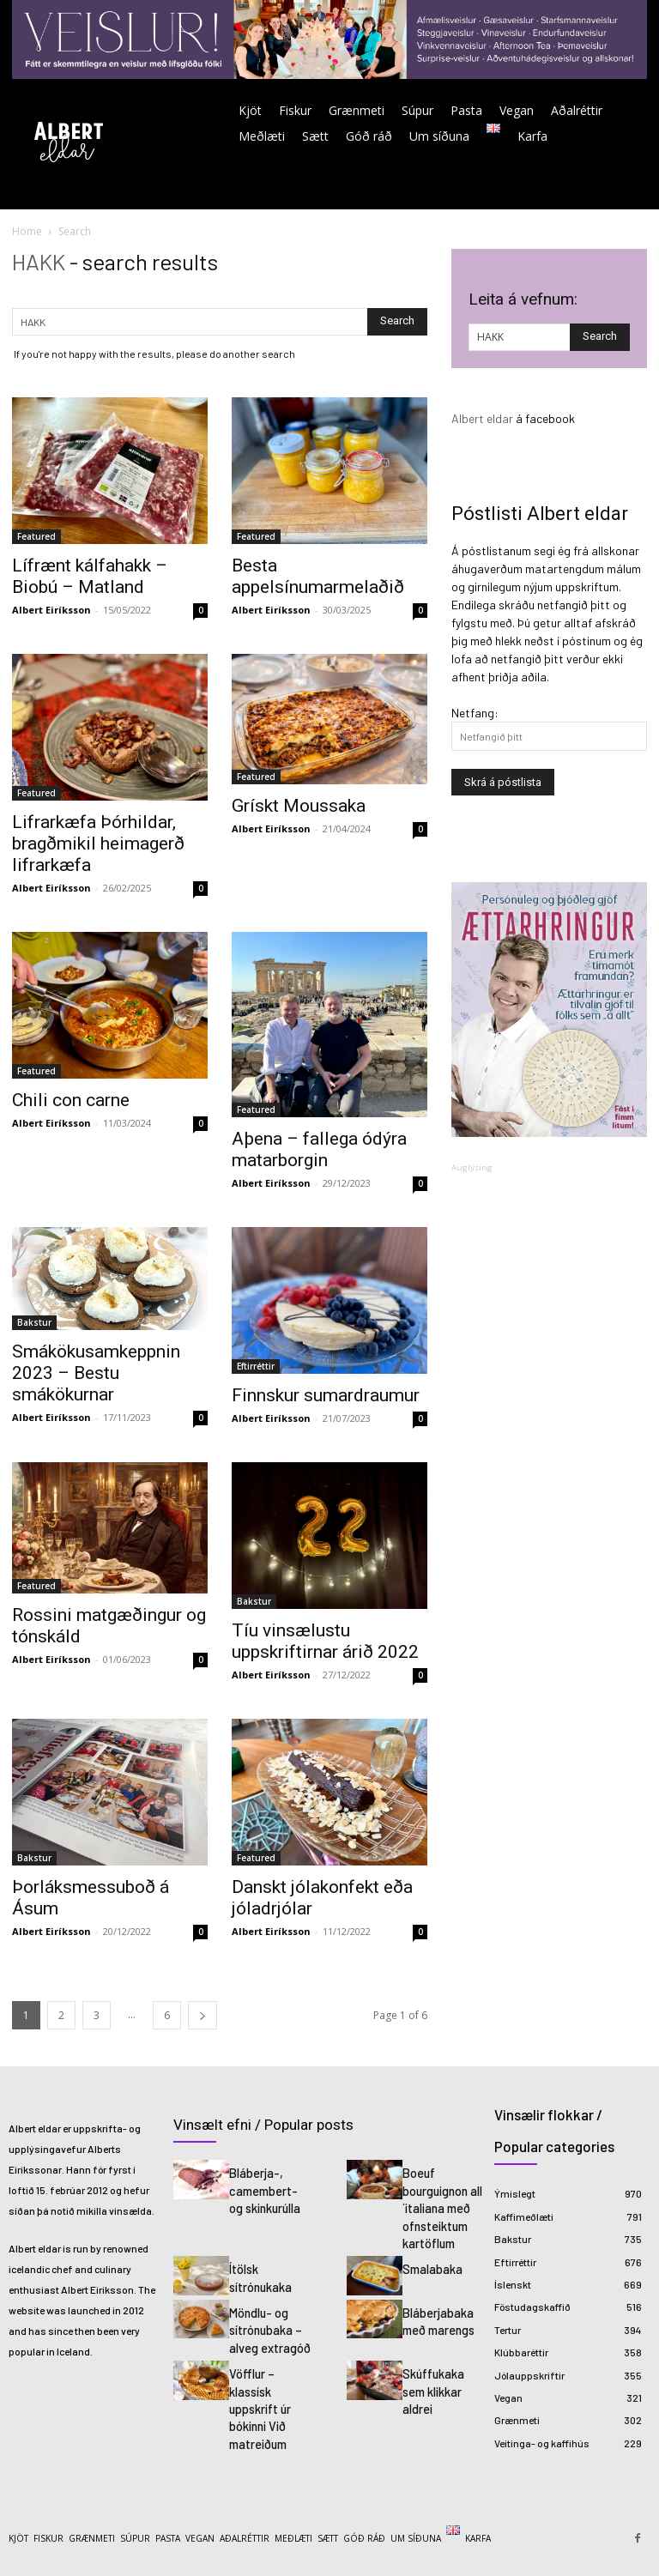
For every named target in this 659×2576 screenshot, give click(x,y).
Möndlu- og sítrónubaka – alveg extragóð (266, 2317)
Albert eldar (482, 418)
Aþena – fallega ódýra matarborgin (319, 1149)
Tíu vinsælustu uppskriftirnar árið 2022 (325, 1641)
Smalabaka (429, 2258)
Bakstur (34, 1322)
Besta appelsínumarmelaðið (318, 576)
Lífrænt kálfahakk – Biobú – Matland (89, 576)
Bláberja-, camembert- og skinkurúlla (268, 2187)
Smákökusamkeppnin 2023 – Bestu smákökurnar (96, 1373)
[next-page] (202, 2015)
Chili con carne (71, 1100)
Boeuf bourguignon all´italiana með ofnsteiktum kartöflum (440, 2203)
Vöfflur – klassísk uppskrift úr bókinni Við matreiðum (259, 2388)
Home (27, 231)
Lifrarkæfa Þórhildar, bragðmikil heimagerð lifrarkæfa (98, 843)
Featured (36, 536)
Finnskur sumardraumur (326, 1395)
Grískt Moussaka (299, 805)
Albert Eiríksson (51, 609)
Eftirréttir (256, 1366)
